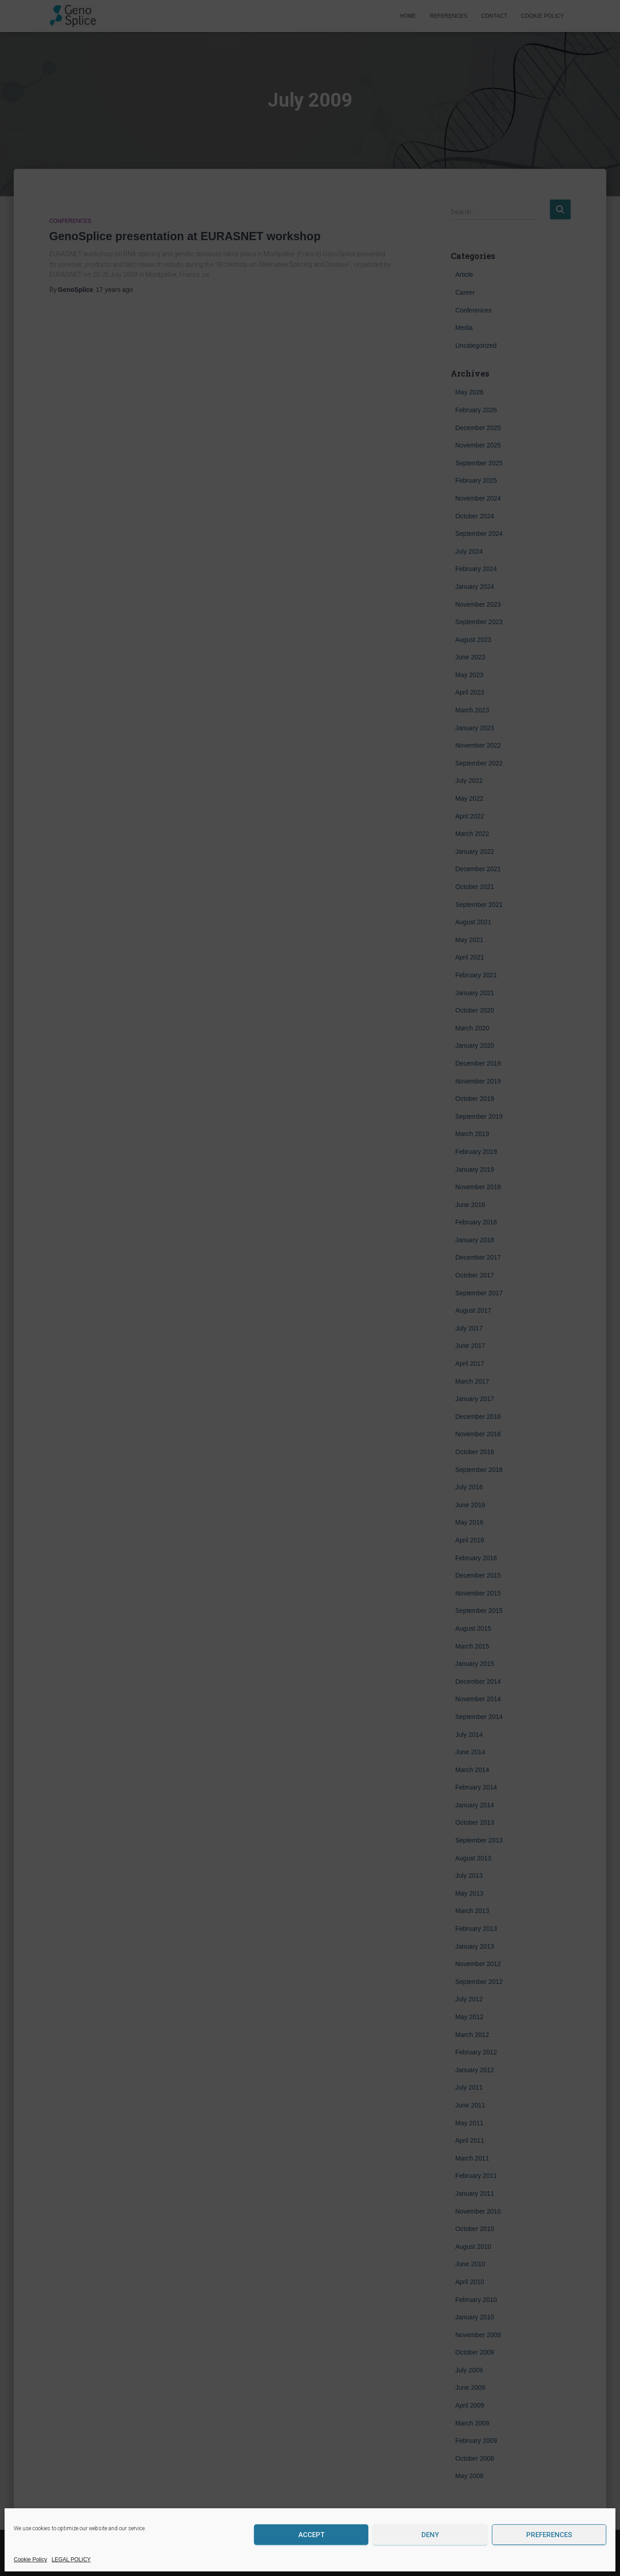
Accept (311, 2535)
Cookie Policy (30, 2559)
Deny (430, 2535)
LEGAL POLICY (71, 2559)
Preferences (549, 2535)
